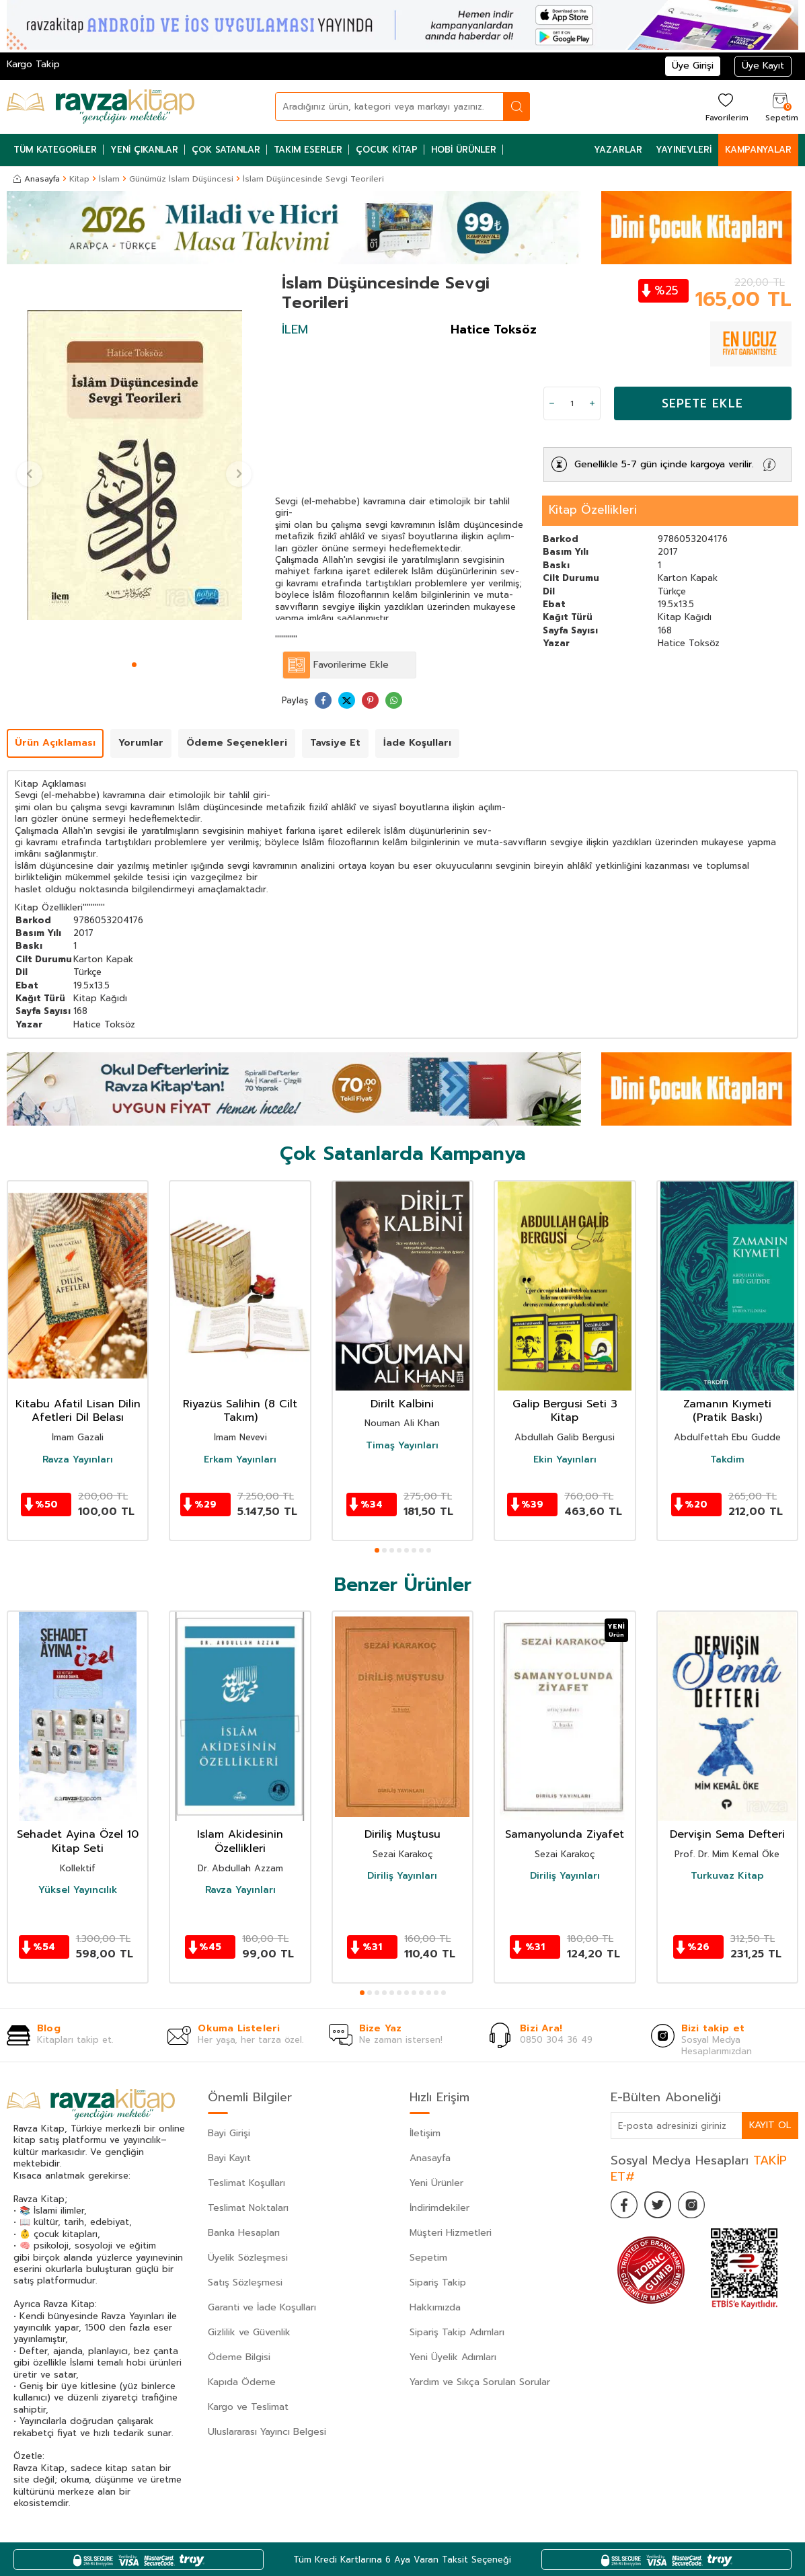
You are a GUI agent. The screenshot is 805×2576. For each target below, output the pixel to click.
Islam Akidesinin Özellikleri (240, 1842)
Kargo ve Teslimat (248, 2407)
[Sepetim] (780, 106)
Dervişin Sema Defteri (727, 1835)
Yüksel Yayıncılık (77, 1890)
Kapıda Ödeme (242, 2382)
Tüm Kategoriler (55, 149)
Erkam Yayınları (240, 1460)
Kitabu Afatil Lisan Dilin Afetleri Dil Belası (78, 1411)
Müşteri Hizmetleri (451, 2233)
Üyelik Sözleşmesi (248, 2258)
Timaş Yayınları (402, 1446)
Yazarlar (618, 149)
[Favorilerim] (725, 106)
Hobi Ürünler (463, 149)
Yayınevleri (684, 149)
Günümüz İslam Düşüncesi (181, 178)
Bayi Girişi (229, 2133)
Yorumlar (140, 743)
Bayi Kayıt (229, 2158)
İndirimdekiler (439, 2208)
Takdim (727, 1460)
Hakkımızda (435, 2307)
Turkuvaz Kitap (727, 1876)
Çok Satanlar (226, 149)
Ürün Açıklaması (55, 743)
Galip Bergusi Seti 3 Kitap (564, 1411)
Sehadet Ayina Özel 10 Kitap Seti (78, 1842)
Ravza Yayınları (77, 1460)
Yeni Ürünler (436, 2183)
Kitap (79, 178)
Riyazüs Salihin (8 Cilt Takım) (240, 1411)
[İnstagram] (691, 2204)
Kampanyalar (758, 149)
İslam (109, 178)
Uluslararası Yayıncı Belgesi (267, 2432)
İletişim (425, 2133)
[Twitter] (657, 2204)
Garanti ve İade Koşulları (262, 2307)
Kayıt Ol (770, 2125)
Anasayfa (36, 178)
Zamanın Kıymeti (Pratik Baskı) (727, 1411)
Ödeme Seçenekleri (236, 743)
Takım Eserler (308, 149)
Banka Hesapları (244, 2233)
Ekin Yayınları (565, 1460)
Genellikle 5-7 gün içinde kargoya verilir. (664, 464)
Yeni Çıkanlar (144, 149)
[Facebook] (624, 2204)
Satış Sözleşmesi (245, 2282)
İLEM (295, 329)
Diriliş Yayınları (402, 1876)
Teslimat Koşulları (246, 2183)
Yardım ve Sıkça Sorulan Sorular (480, 2382)
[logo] (100, 107)
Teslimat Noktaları (248, 2208)
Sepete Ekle (702, 403)
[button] (134, 664)
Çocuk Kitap (387, 149)
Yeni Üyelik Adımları (453, 2357)
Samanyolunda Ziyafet (564, 1835)
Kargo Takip (33, 64)
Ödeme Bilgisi (239, 2357)
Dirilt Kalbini (402, 1404)
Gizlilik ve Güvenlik (249, 2332)
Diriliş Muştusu (402, 1835)
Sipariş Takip (438, 2282)
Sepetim (428, 2258)
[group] (134, 465)
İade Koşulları (417, 743)
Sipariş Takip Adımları (457, 2332)
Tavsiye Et (335, 743)
